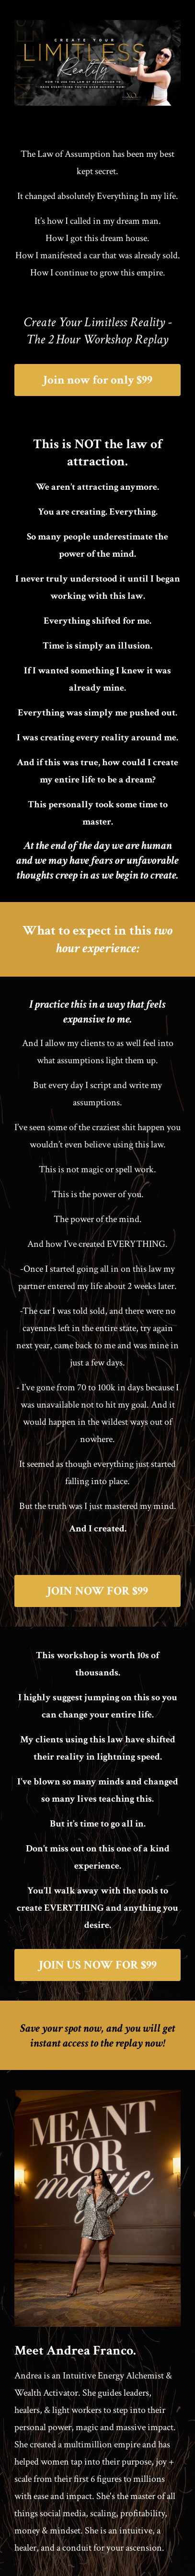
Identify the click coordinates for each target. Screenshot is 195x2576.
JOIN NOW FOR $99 (97, 1591)
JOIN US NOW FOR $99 (98, 1965)
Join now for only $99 (97, 380)
